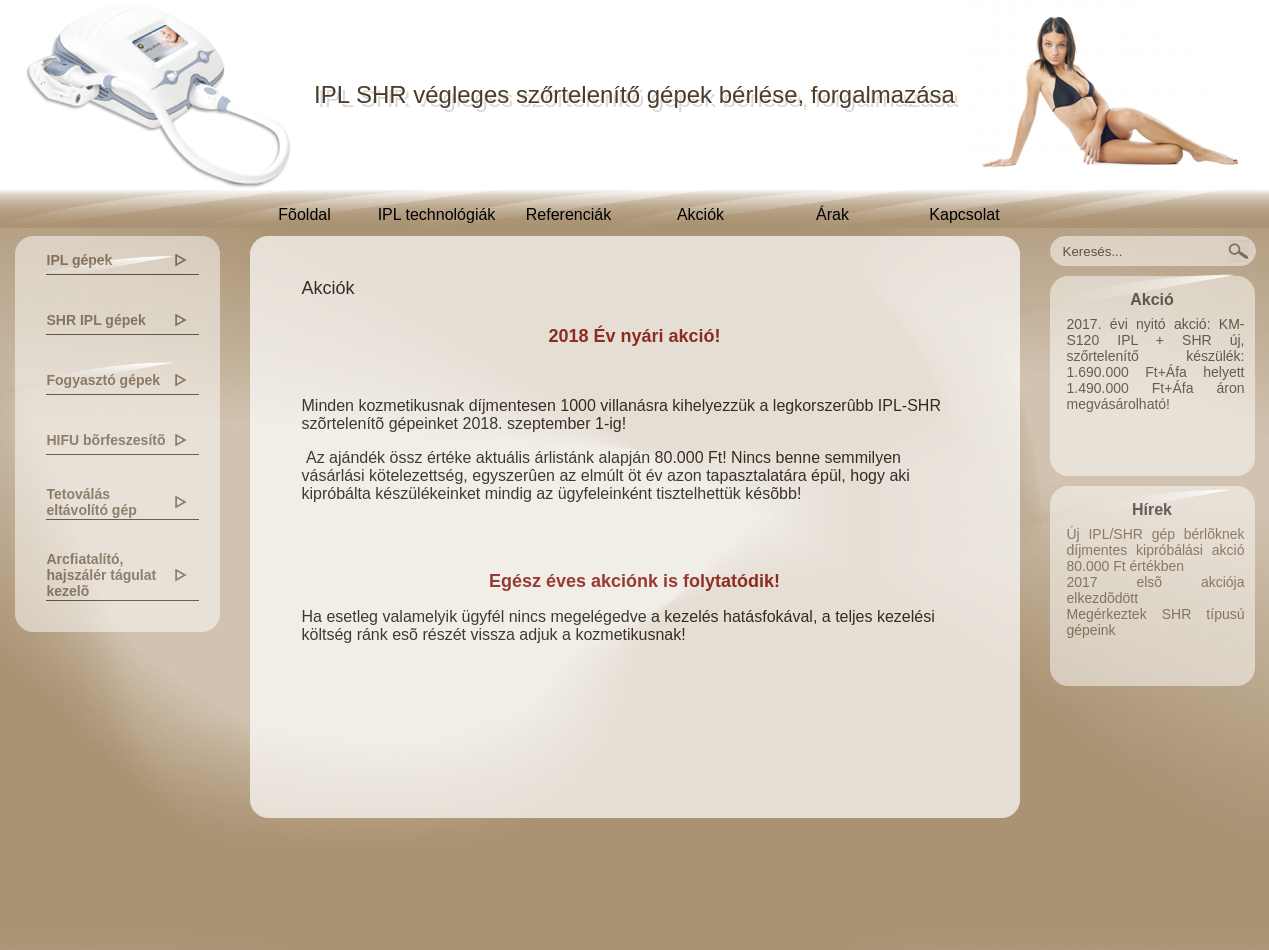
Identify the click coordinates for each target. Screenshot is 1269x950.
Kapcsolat (964, 214)
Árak (832, 214)
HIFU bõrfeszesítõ (106, 440)
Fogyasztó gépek (104, 380)
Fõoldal (304, 214)
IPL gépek (80, 260)
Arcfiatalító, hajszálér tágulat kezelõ (102, 575)
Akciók (700, 214)
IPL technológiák (437, 214)
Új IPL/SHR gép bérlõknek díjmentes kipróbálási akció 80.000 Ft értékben (1156, 550)
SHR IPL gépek (96, 320)
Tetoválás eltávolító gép (92, 502)
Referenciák (568, 214)
